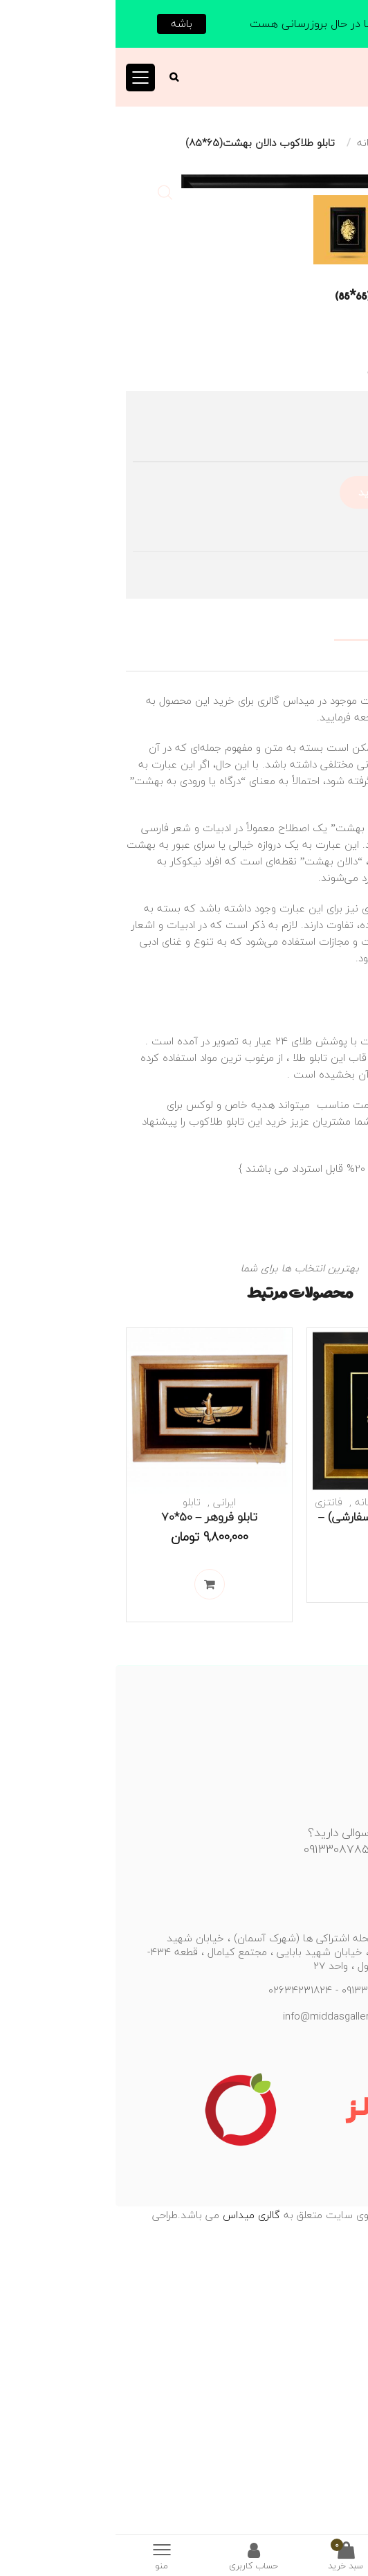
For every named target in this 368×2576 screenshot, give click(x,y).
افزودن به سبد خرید (287, 787)
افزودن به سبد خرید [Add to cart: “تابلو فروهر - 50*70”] (94, 1879)
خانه (348, 143)
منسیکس (308, 2526)
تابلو (307, 143)
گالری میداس (134, 2510)
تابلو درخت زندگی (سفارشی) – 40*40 (274, 1818)
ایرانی (109, 1797)
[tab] (184, 922)
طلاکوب (318, 1336)
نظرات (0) (336, 946)
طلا (183, 1352)
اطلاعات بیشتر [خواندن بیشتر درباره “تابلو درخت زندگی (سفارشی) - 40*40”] (274, 1859)
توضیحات (334, 922)
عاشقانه (258, 143)
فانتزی (213, 1797)
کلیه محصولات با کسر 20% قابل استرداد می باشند (241, 1463)
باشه (66, 23)
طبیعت (303, 1797)
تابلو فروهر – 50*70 (94, 1812)
